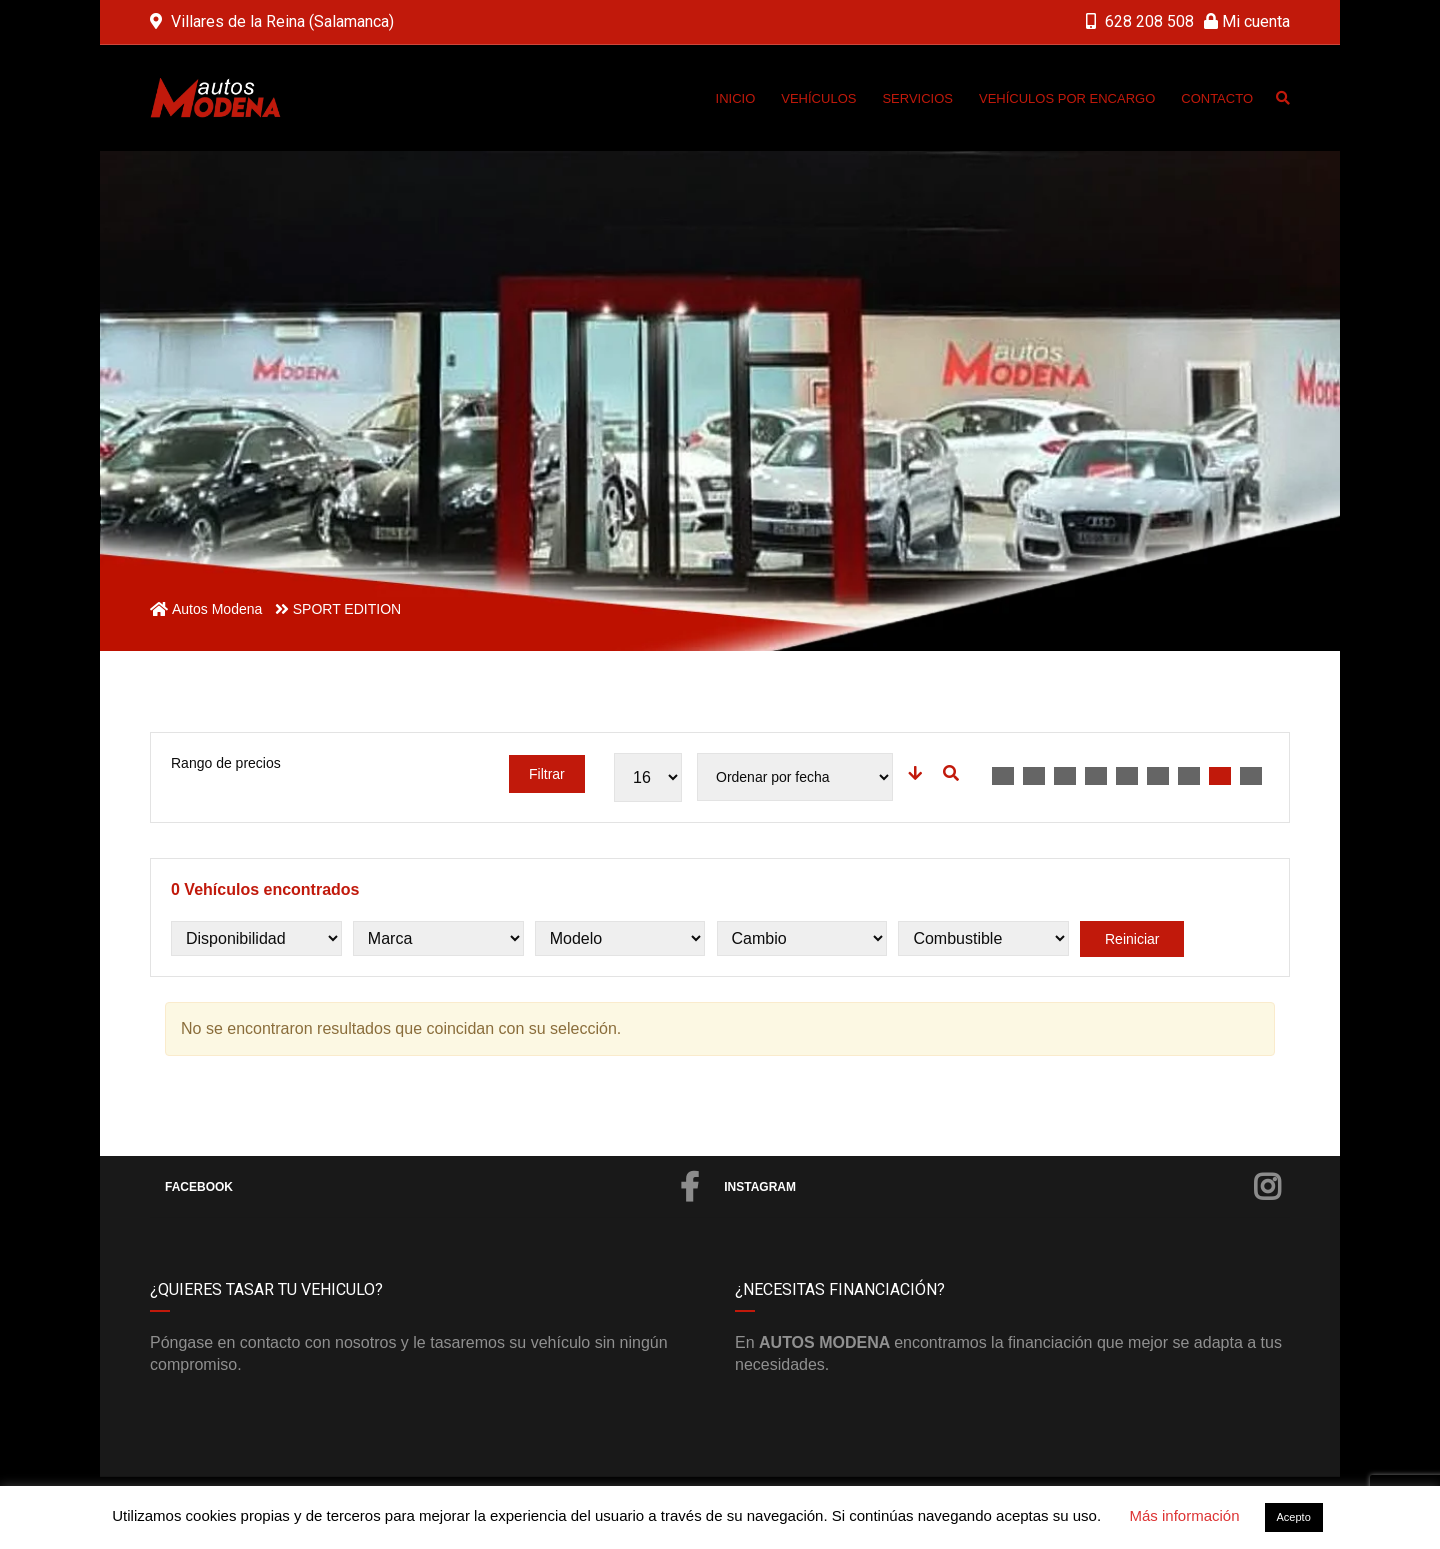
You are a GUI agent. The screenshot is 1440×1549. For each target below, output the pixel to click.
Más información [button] (1184, 1515)
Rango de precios (226, 763)
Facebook (432, 1187)
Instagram (1002, 1187)
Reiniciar (1132, 939)
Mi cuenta (1247, 21)
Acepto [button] (1294, 1517)
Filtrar (547, 774)
